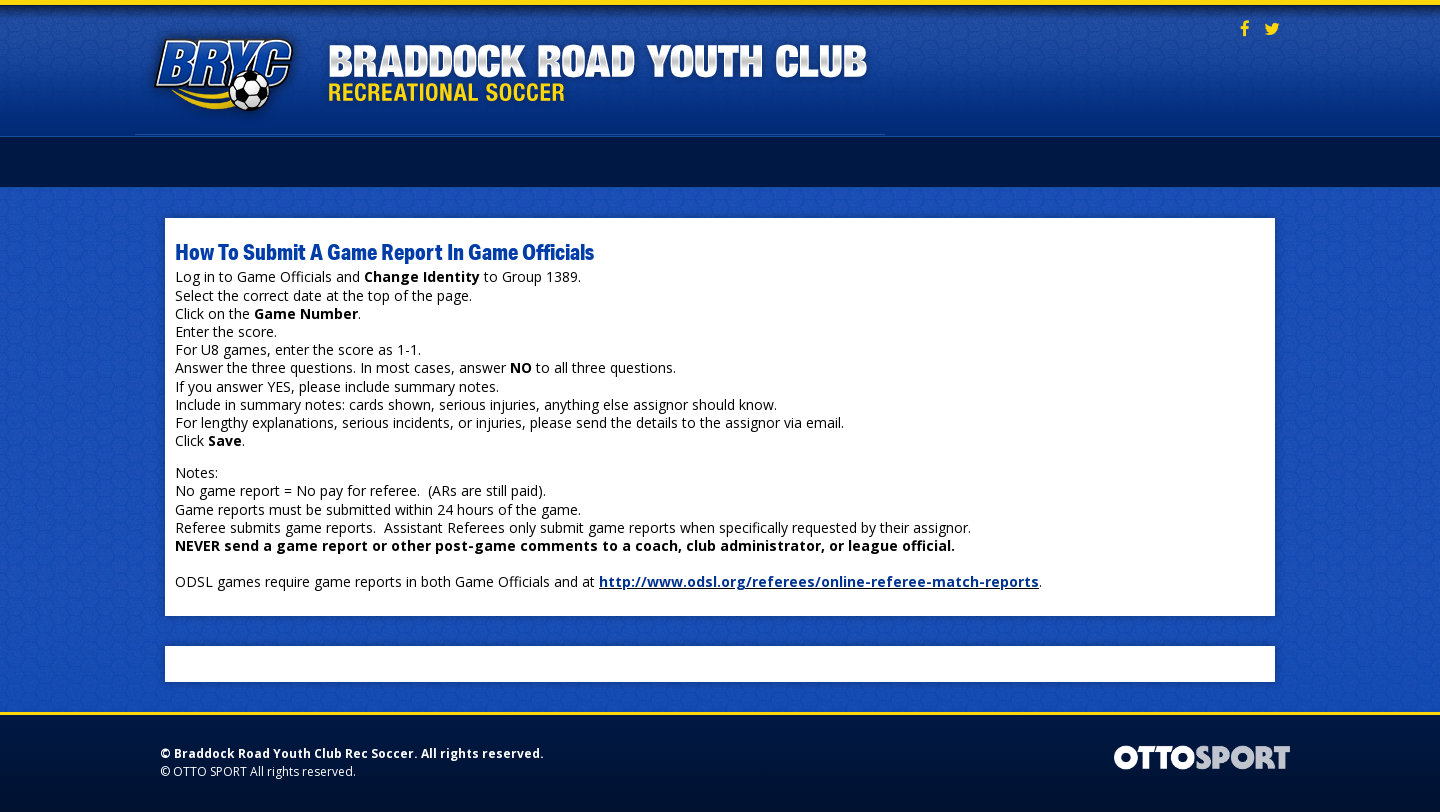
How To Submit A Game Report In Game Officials (384, 251)
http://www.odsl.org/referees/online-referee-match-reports (819, 581)
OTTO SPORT (210, 771)
